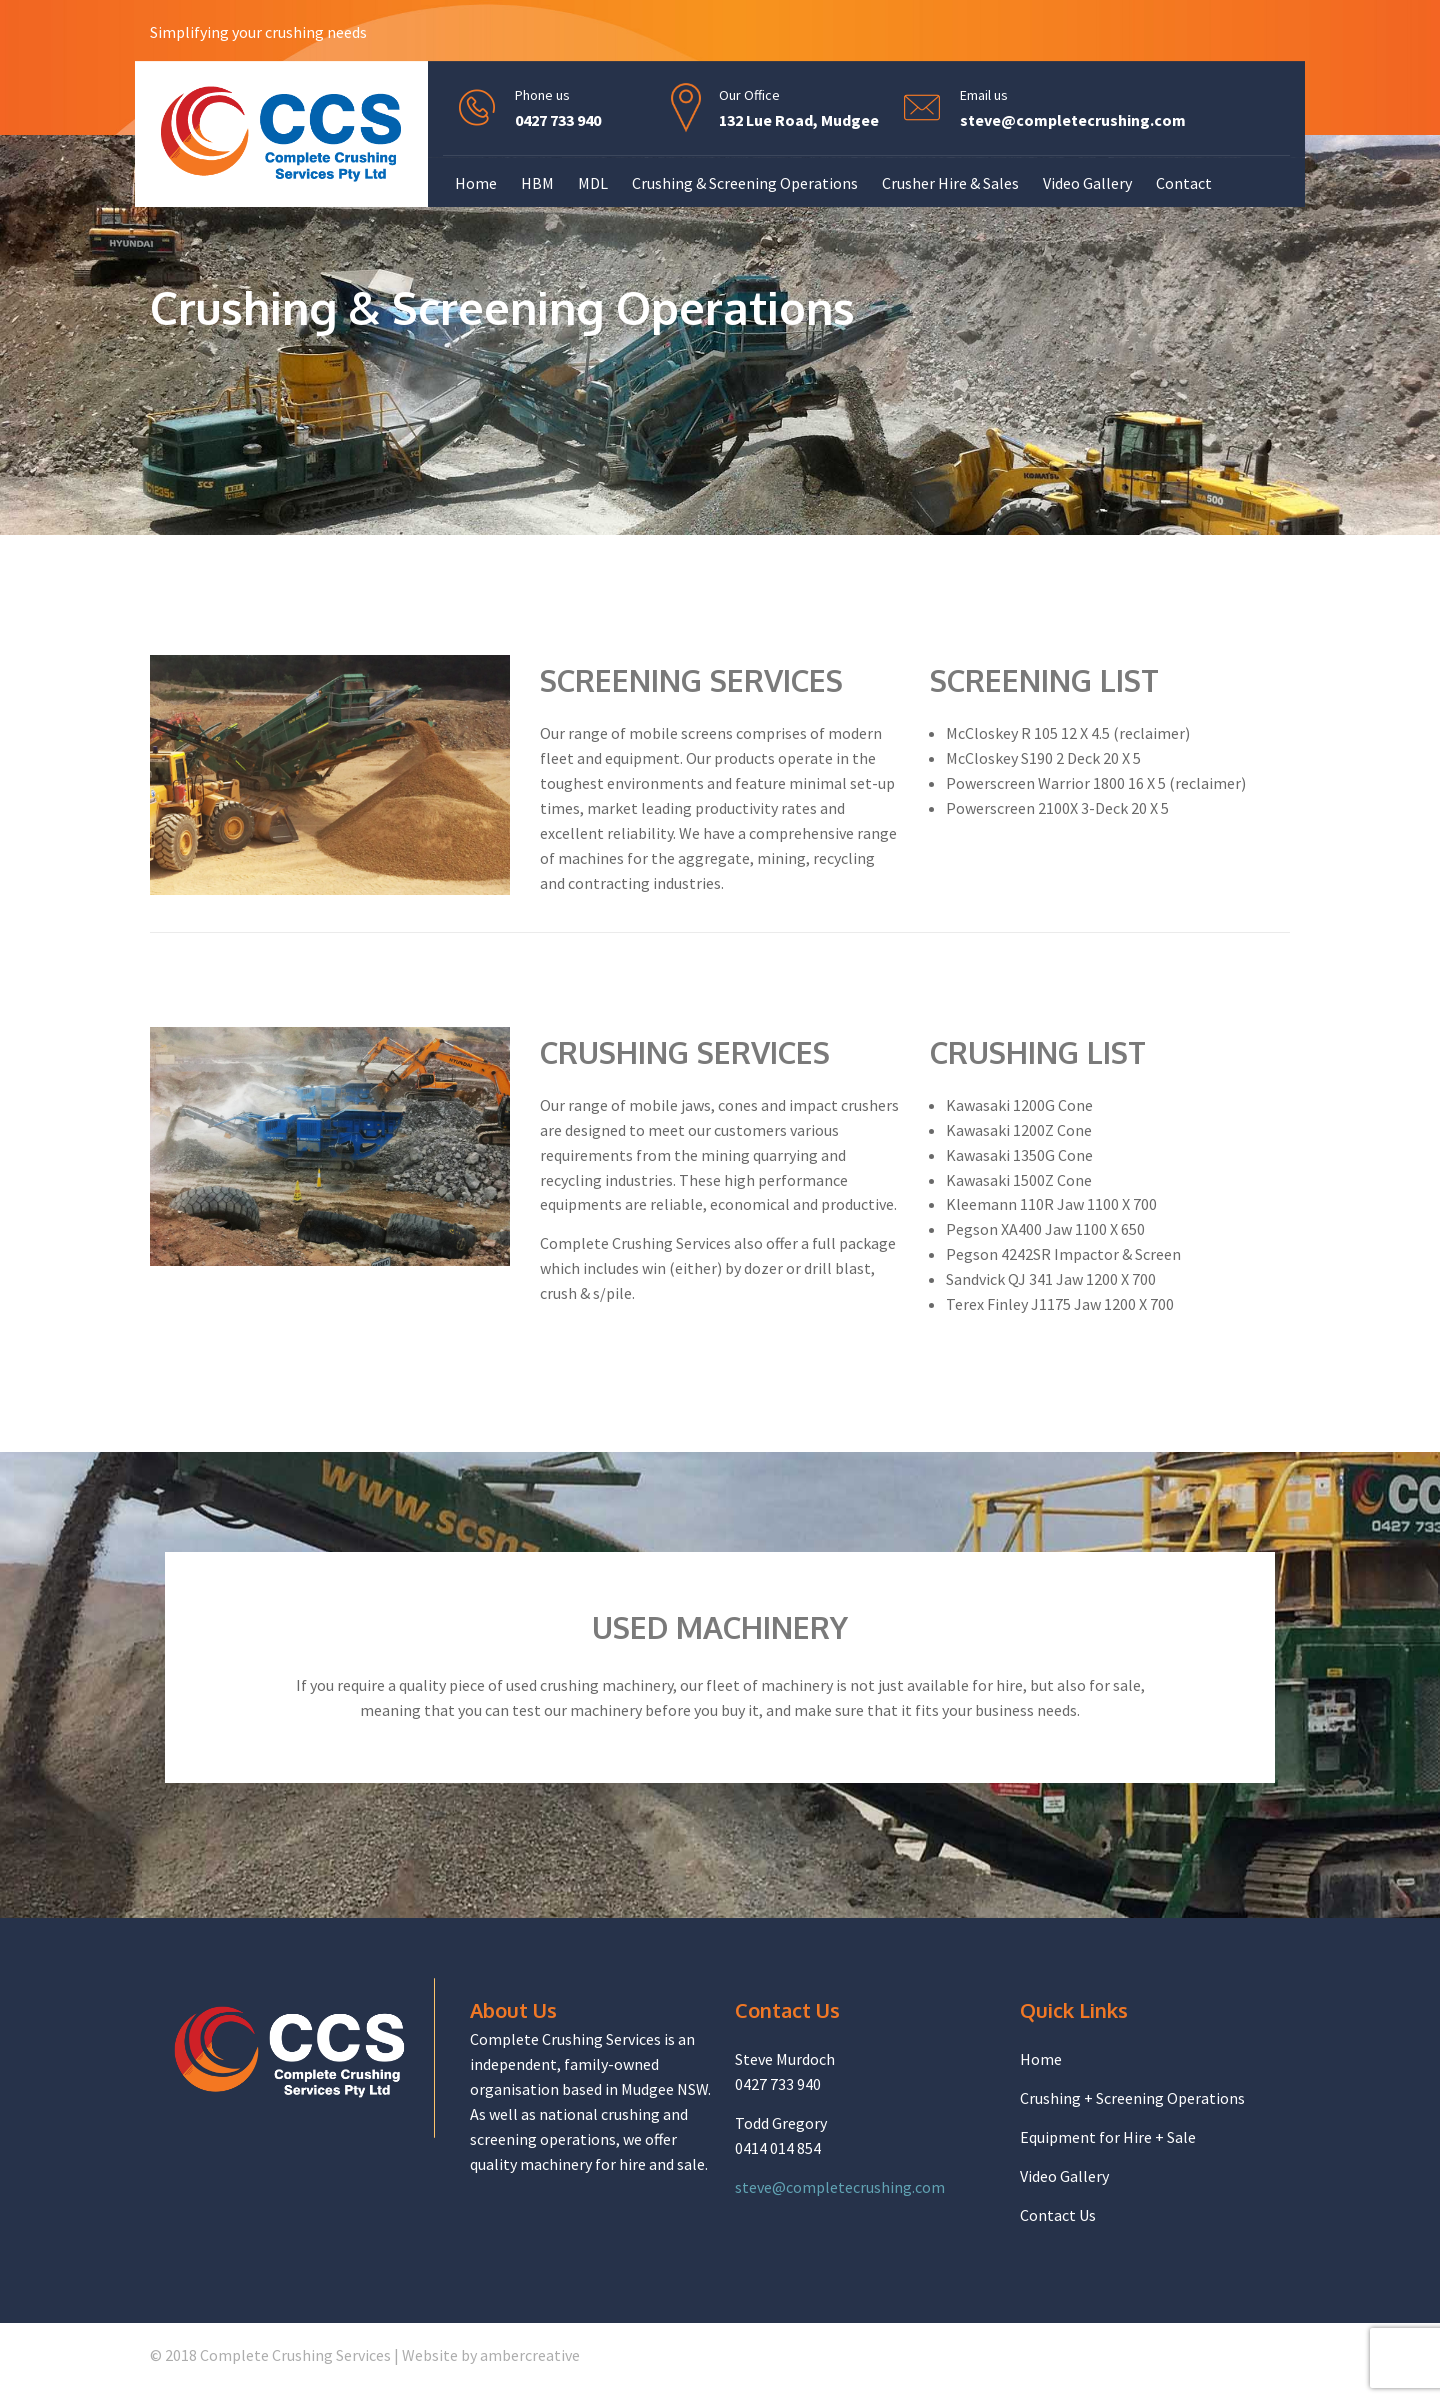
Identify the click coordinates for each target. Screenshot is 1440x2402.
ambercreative (530, 2355)
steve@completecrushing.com (1073, 120)
